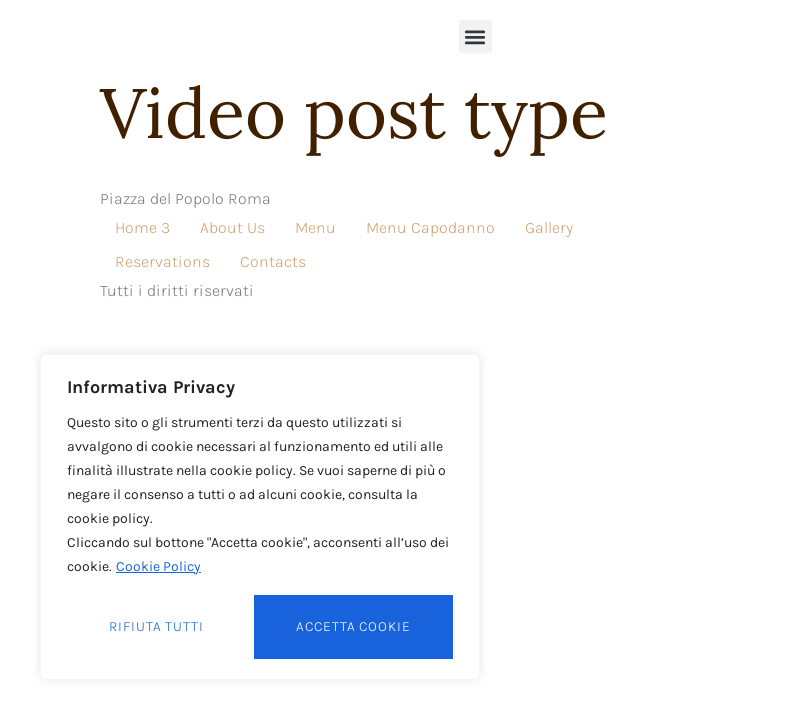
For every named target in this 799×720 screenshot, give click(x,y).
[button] (475, 36)
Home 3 (142, 227)
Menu (315, 227)
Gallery (549, 227)
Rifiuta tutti (156, 626)
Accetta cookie (353, 626)
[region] (260, 517)
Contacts (273, 261)
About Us (232, 227)
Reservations (162, 261)
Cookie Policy (158, 566)
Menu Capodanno (430, 227)
